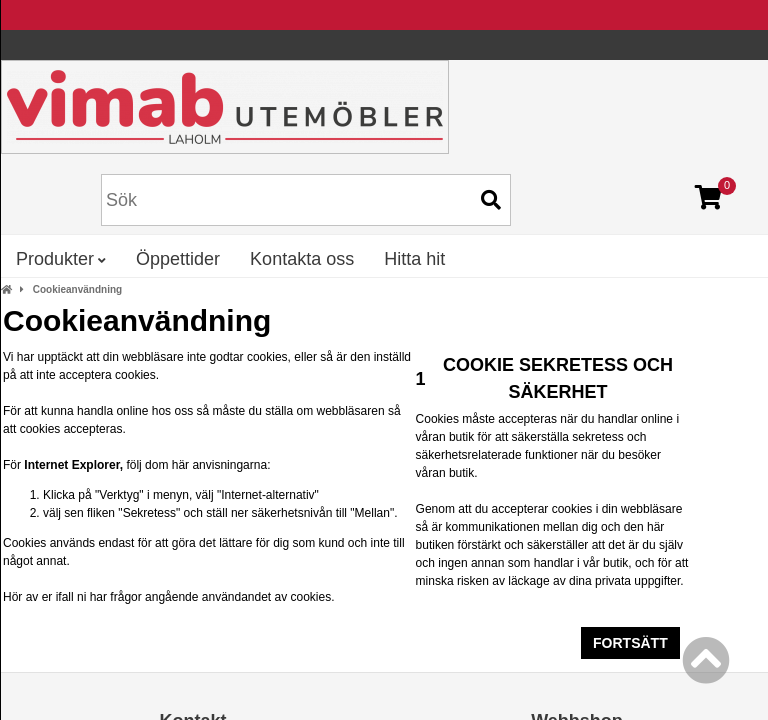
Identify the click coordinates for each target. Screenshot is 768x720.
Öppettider (178, 259)
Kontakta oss (302, 259)
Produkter (61, 259)
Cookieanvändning (77, 289)
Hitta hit (414, 259)
